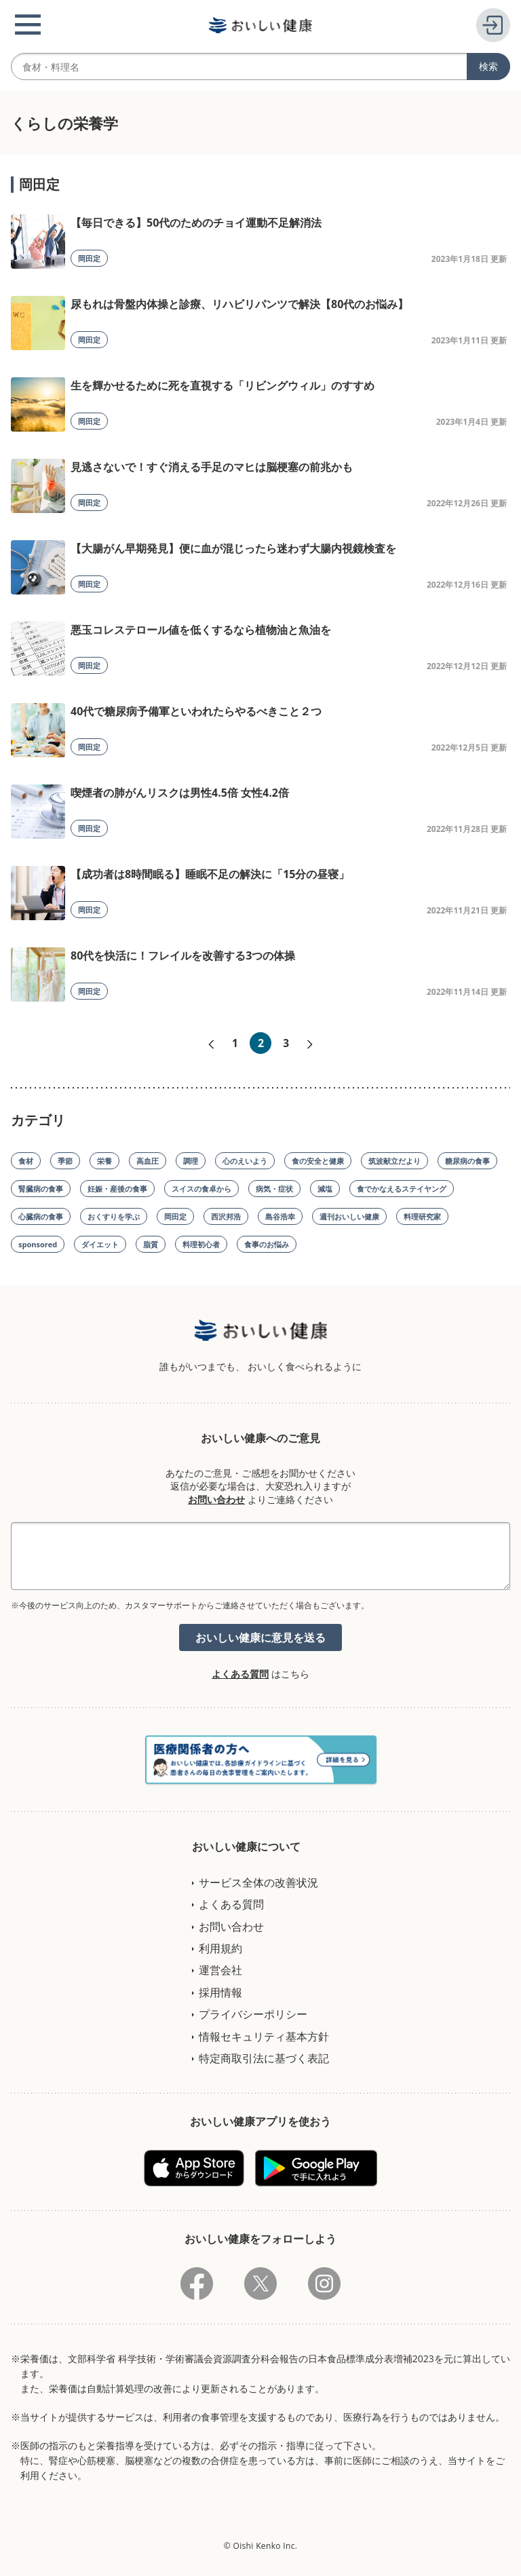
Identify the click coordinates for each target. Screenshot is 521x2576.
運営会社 (220, 1970)
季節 (65, 1161)
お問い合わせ (216, 1499)
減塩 (324, 1188)
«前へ (211, 1044)
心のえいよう (245, 1161)
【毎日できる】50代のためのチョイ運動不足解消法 (196, 222)
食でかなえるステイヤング (401, 1188)
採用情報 (220, 1992)
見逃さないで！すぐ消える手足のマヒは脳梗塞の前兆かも (212, 466)
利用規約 (220, 1948)
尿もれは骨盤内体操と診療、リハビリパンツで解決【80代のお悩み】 (239, 304)
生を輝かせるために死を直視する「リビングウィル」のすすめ (222, 385)
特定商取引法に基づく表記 (264, 2058)
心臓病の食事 (40, 1216)
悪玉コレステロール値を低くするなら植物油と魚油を (201, 629)
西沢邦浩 (226, 1216)
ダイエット (100, 1244)
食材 (25, 1161)
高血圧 (147, 1161)
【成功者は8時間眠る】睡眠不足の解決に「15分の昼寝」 (210, 874)
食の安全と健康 (318, 1161)
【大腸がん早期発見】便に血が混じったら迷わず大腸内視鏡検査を (233, 548)
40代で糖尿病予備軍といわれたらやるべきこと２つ (196, 711)
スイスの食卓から (201, 1188)
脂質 (150, 1244)
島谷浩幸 (280, 1216)
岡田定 (89, 258)
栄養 (104, 1161)
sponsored (37, 1244)
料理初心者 (201, 1244)
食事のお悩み (266, 1244)
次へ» (310, 1044)
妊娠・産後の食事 (117, 1188)
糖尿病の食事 (467, 1161)
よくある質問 (240, 1673)
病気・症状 (274, 1188)
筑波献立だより (394, 1161)
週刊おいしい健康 (349, 1216)
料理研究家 (422, 1216)
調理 (190, 1161)
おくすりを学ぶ (114, 1216)
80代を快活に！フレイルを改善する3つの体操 (183, 955)
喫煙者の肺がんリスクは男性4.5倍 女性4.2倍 (180, 792)
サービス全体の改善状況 (258, 1882)
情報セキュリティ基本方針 (264, 2036)
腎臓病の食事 (40, 1188)
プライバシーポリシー (253, 2014)
